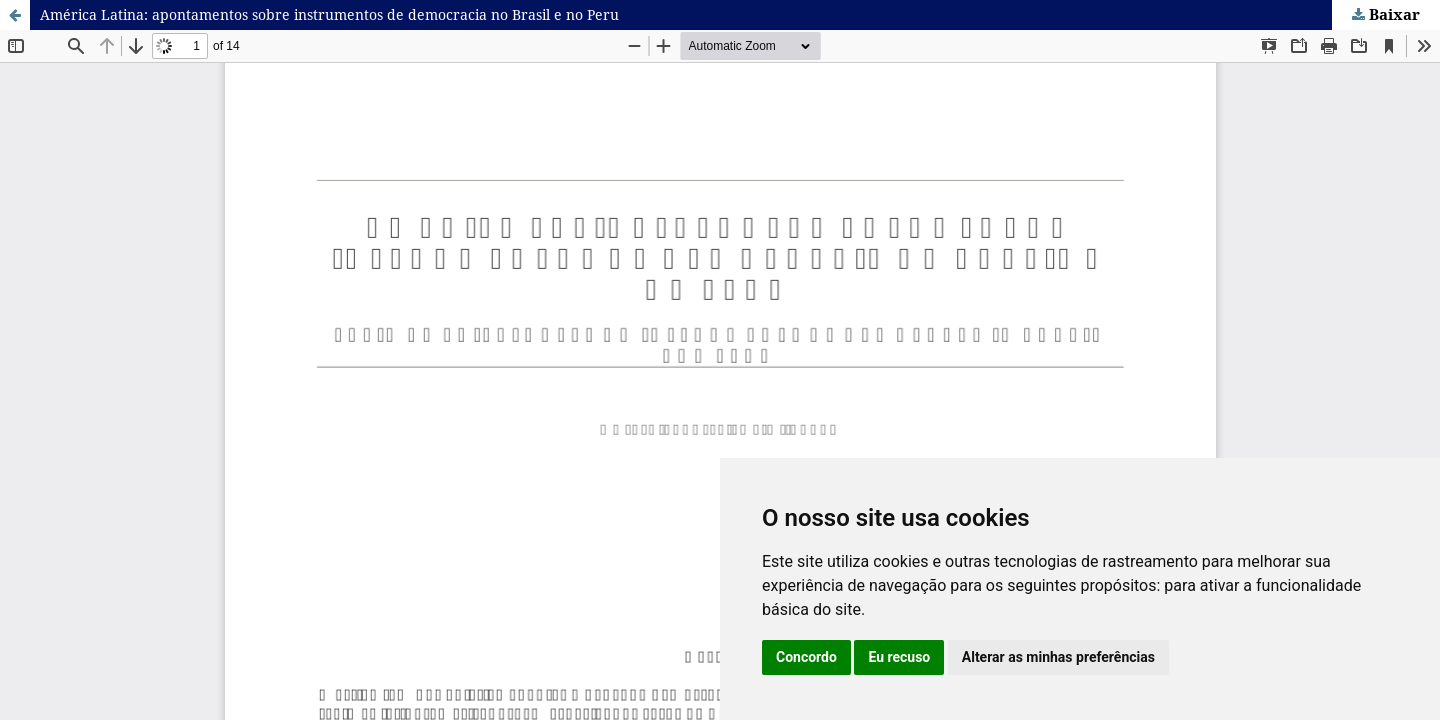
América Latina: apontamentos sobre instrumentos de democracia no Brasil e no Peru (329, 14)
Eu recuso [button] (899, 657)
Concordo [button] (806, 657)
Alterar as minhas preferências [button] (1058, 657)
